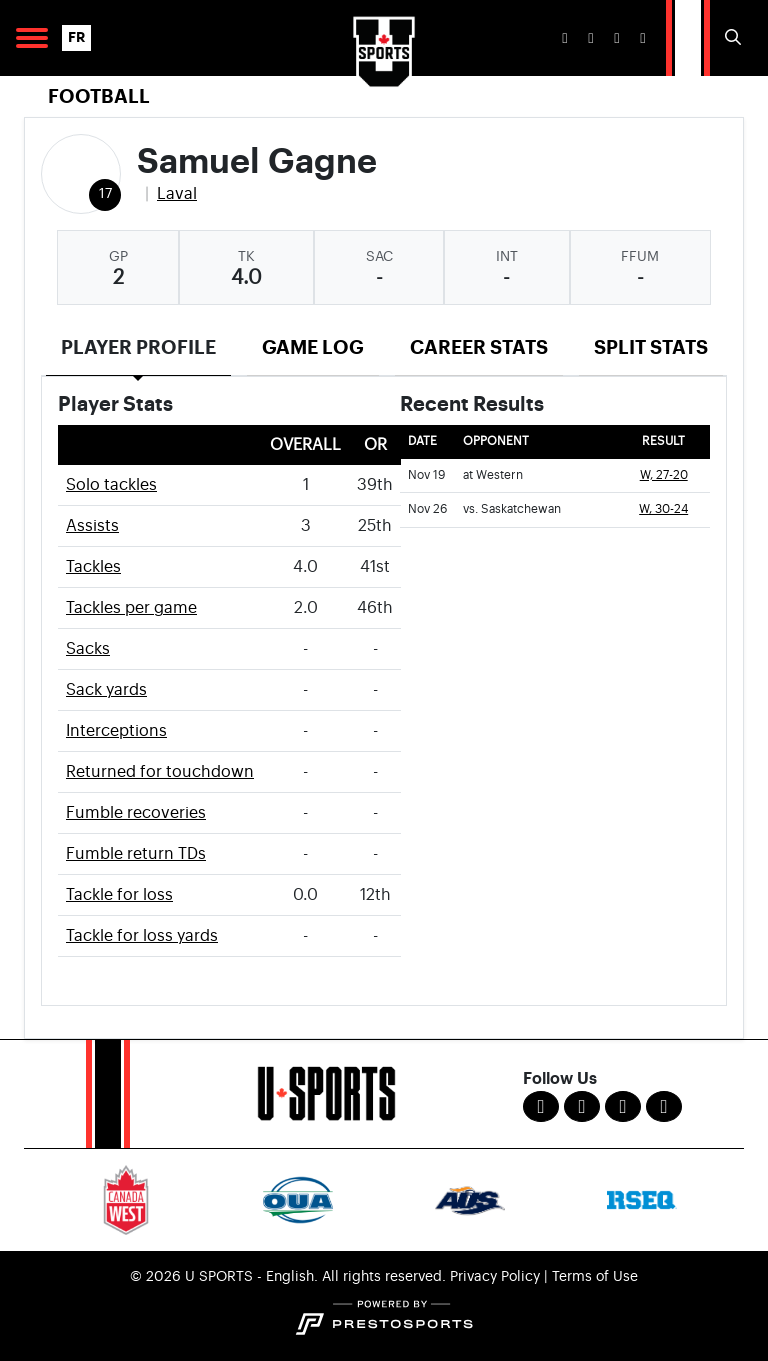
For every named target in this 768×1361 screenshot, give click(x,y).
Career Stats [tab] (479, 347)
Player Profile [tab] (138, 347)
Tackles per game (131, 608)
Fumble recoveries (136, 813)
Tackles (93, 567)
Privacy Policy (495, 1277)
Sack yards (106, 690)
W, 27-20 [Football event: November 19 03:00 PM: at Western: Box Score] (664, 475)
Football (99, 96)
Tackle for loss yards (142, 936)
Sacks (88, 649)
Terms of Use (595, 1277)
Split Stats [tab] (651, 347)
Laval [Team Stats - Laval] (177, 194)
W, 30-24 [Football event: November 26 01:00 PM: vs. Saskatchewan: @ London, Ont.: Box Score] (663, 509)
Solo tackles (111, 485)
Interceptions (116, 731)
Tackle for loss (119, 895)
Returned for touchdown (160, 772)
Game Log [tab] (313, 347)
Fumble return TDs (136, 854)
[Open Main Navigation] (32, 38)
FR (76, 37)
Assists (92, 526)
